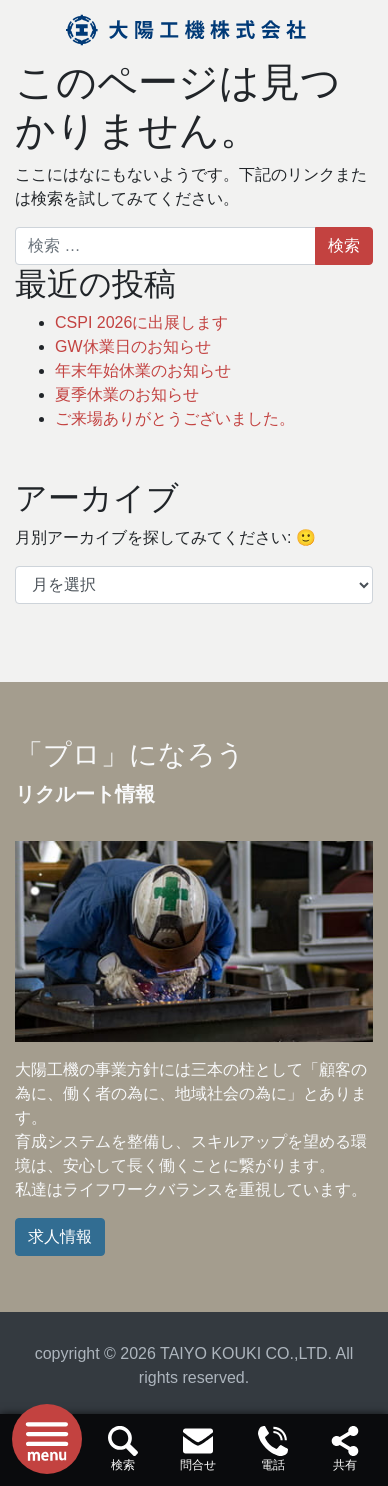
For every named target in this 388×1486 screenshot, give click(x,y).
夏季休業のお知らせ (127, 394)
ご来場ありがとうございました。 (175, 418)
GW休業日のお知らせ (133, 346)
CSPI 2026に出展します (141, 322)
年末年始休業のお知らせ (143, 370)
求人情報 (60, 1236)
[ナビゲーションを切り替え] (47, 1439)
